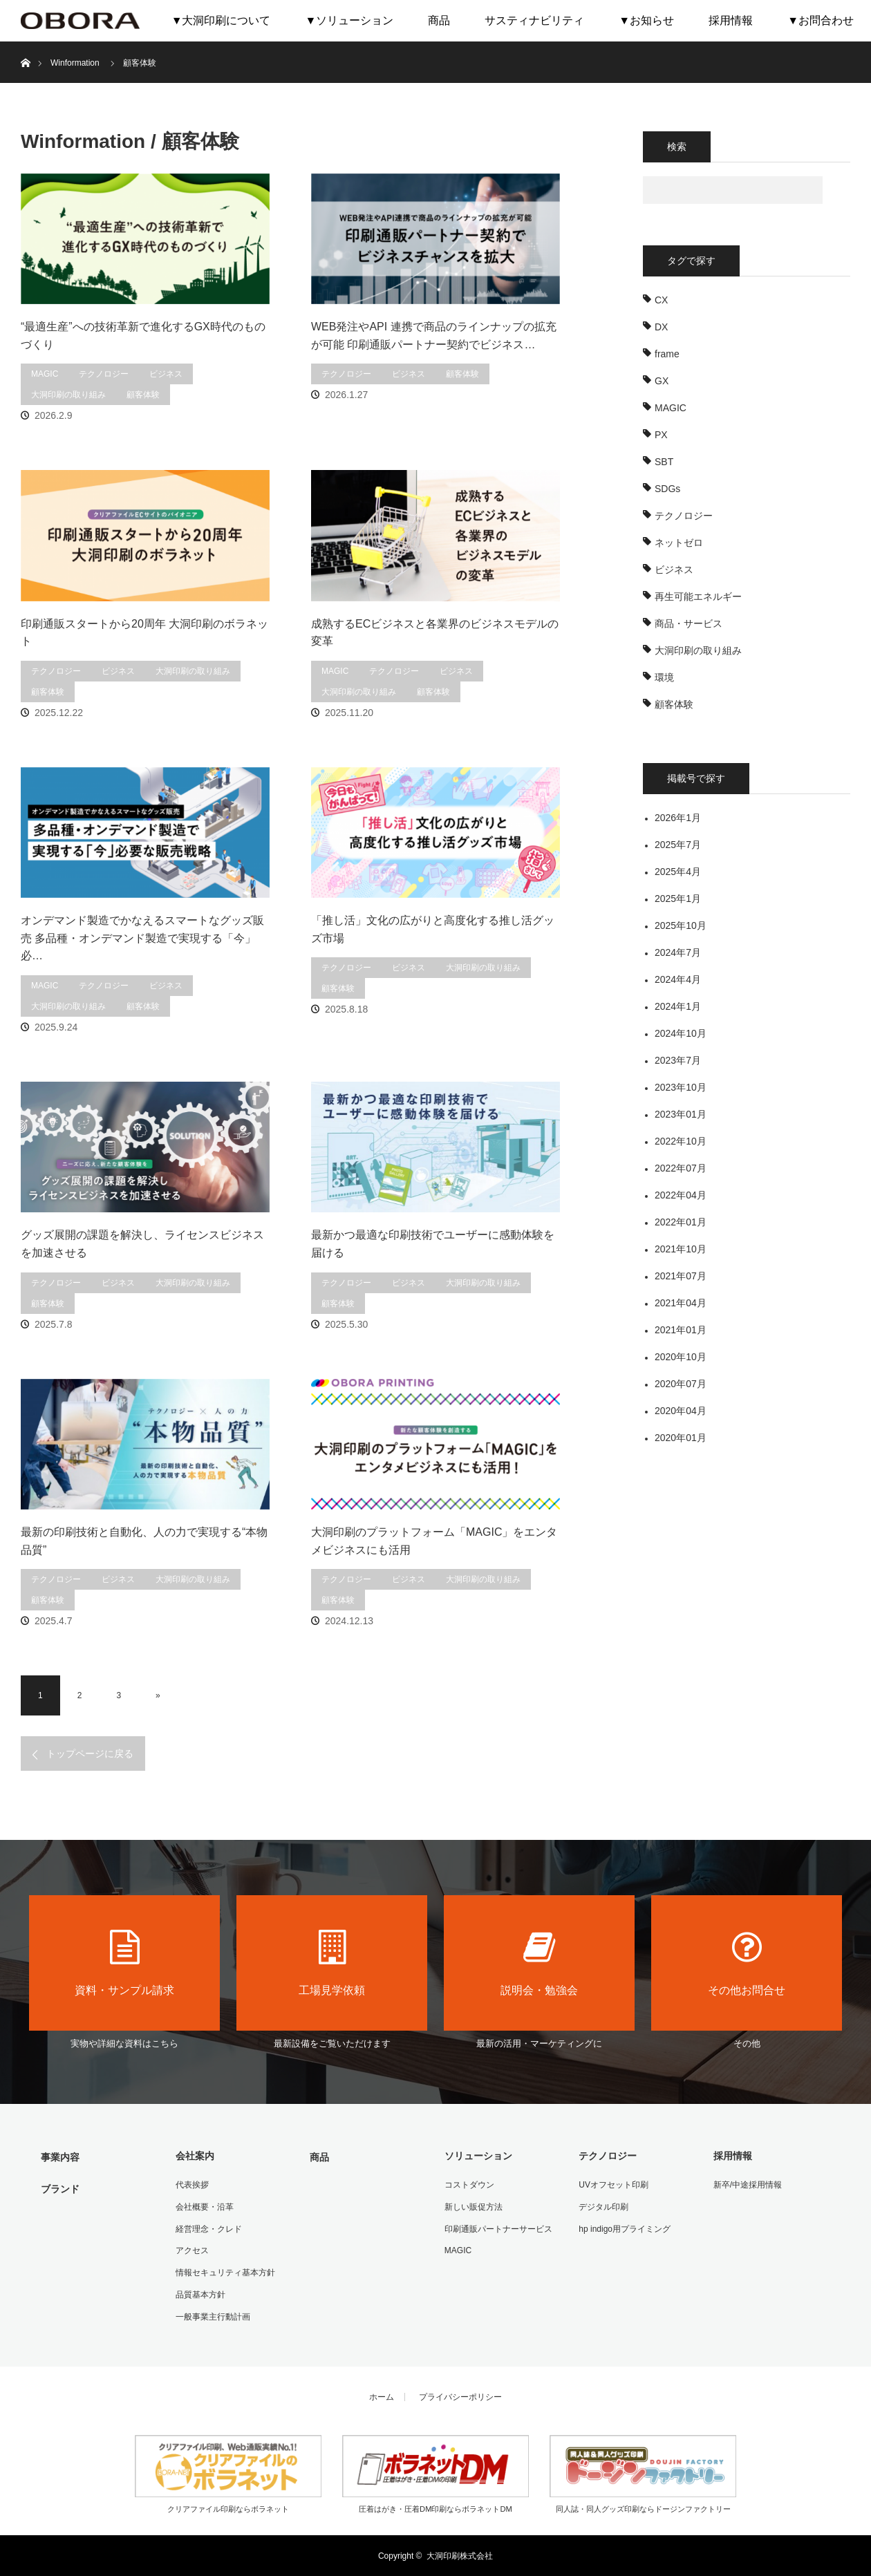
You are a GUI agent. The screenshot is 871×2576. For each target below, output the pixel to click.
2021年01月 (680, 1329)
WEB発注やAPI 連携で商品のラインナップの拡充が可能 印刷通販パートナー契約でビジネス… (433, 335)
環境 (664, 677)
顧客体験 (143, 394)
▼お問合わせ (820, 20)
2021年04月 (680, 1302)
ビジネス (165, 374)
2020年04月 (680, 1410)
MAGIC (44, 374)
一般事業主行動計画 (212, 2315)
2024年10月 (680, 1033)
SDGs (667, 488)
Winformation (75, 63)
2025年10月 (680, 925)
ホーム (381, 2395)
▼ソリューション (349, 20)
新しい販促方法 (473, 2206)
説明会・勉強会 (539, 1963)
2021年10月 (680, 1248)
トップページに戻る (89, 1753)
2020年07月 (680, 1383)
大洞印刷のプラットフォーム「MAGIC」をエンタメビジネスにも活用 (434, 1541)
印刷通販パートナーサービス (498, 2228)
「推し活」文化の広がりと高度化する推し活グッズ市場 (432, 929)
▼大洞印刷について (221, 20)
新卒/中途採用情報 (747, 2185)
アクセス (191, 2250)
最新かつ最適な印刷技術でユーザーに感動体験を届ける (432, 1244)
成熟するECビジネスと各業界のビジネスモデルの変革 (435, 633)
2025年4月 (678, 871)
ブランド (60, 2188)
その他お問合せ (746, 1963)
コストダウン (469, 2185)
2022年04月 (680, 1195)
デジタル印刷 (603, 2206)
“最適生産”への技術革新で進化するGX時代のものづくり (143, 335)
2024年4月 (678, 979)
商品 (439, 20)
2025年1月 (678, 898)
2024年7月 (678, 952)
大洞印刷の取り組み (68, 394)
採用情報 (731, 20)
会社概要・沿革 (204, 2206)
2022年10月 (680, 1141)
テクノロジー (104, 374)
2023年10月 (680, 1087)
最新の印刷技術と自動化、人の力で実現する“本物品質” (144, 1541)
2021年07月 (680, 1275)
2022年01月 (680, 1222)
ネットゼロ (679, 542)
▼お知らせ (646, 20)
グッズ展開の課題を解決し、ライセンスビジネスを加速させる (142, 1244)
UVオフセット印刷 (613, 2185)
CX (661, 299)
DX (661, 326)
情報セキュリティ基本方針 (224, 2272)
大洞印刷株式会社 (460, 2555)
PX (661, 434)
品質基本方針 (200, 2294)
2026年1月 (678, 817)
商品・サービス (688, 623)
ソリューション (478, 2155)
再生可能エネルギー (698, 596)
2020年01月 (680, 1437)
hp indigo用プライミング (625, 2228)
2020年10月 (680, 1356)
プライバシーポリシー (460, 2395)
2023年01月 (680, 1114)
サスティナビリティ (534, 20)
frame (667, 353)
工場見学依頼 (331, 1963)
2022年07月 (680, 1168)
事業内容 (60, 2157)
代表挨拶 (191, 2185)
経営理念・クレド (208, 2228)
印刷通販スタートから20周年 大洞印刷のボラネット (144, 633)
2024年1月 (678, 1006)
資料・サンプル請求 (124, 1963)
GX (661, 380)
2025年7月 (678, 844)
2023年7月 (678, 1060)
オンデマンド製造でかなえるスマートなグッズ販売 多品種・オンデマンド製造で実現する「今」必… (142, 937)
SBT (664, 461)
